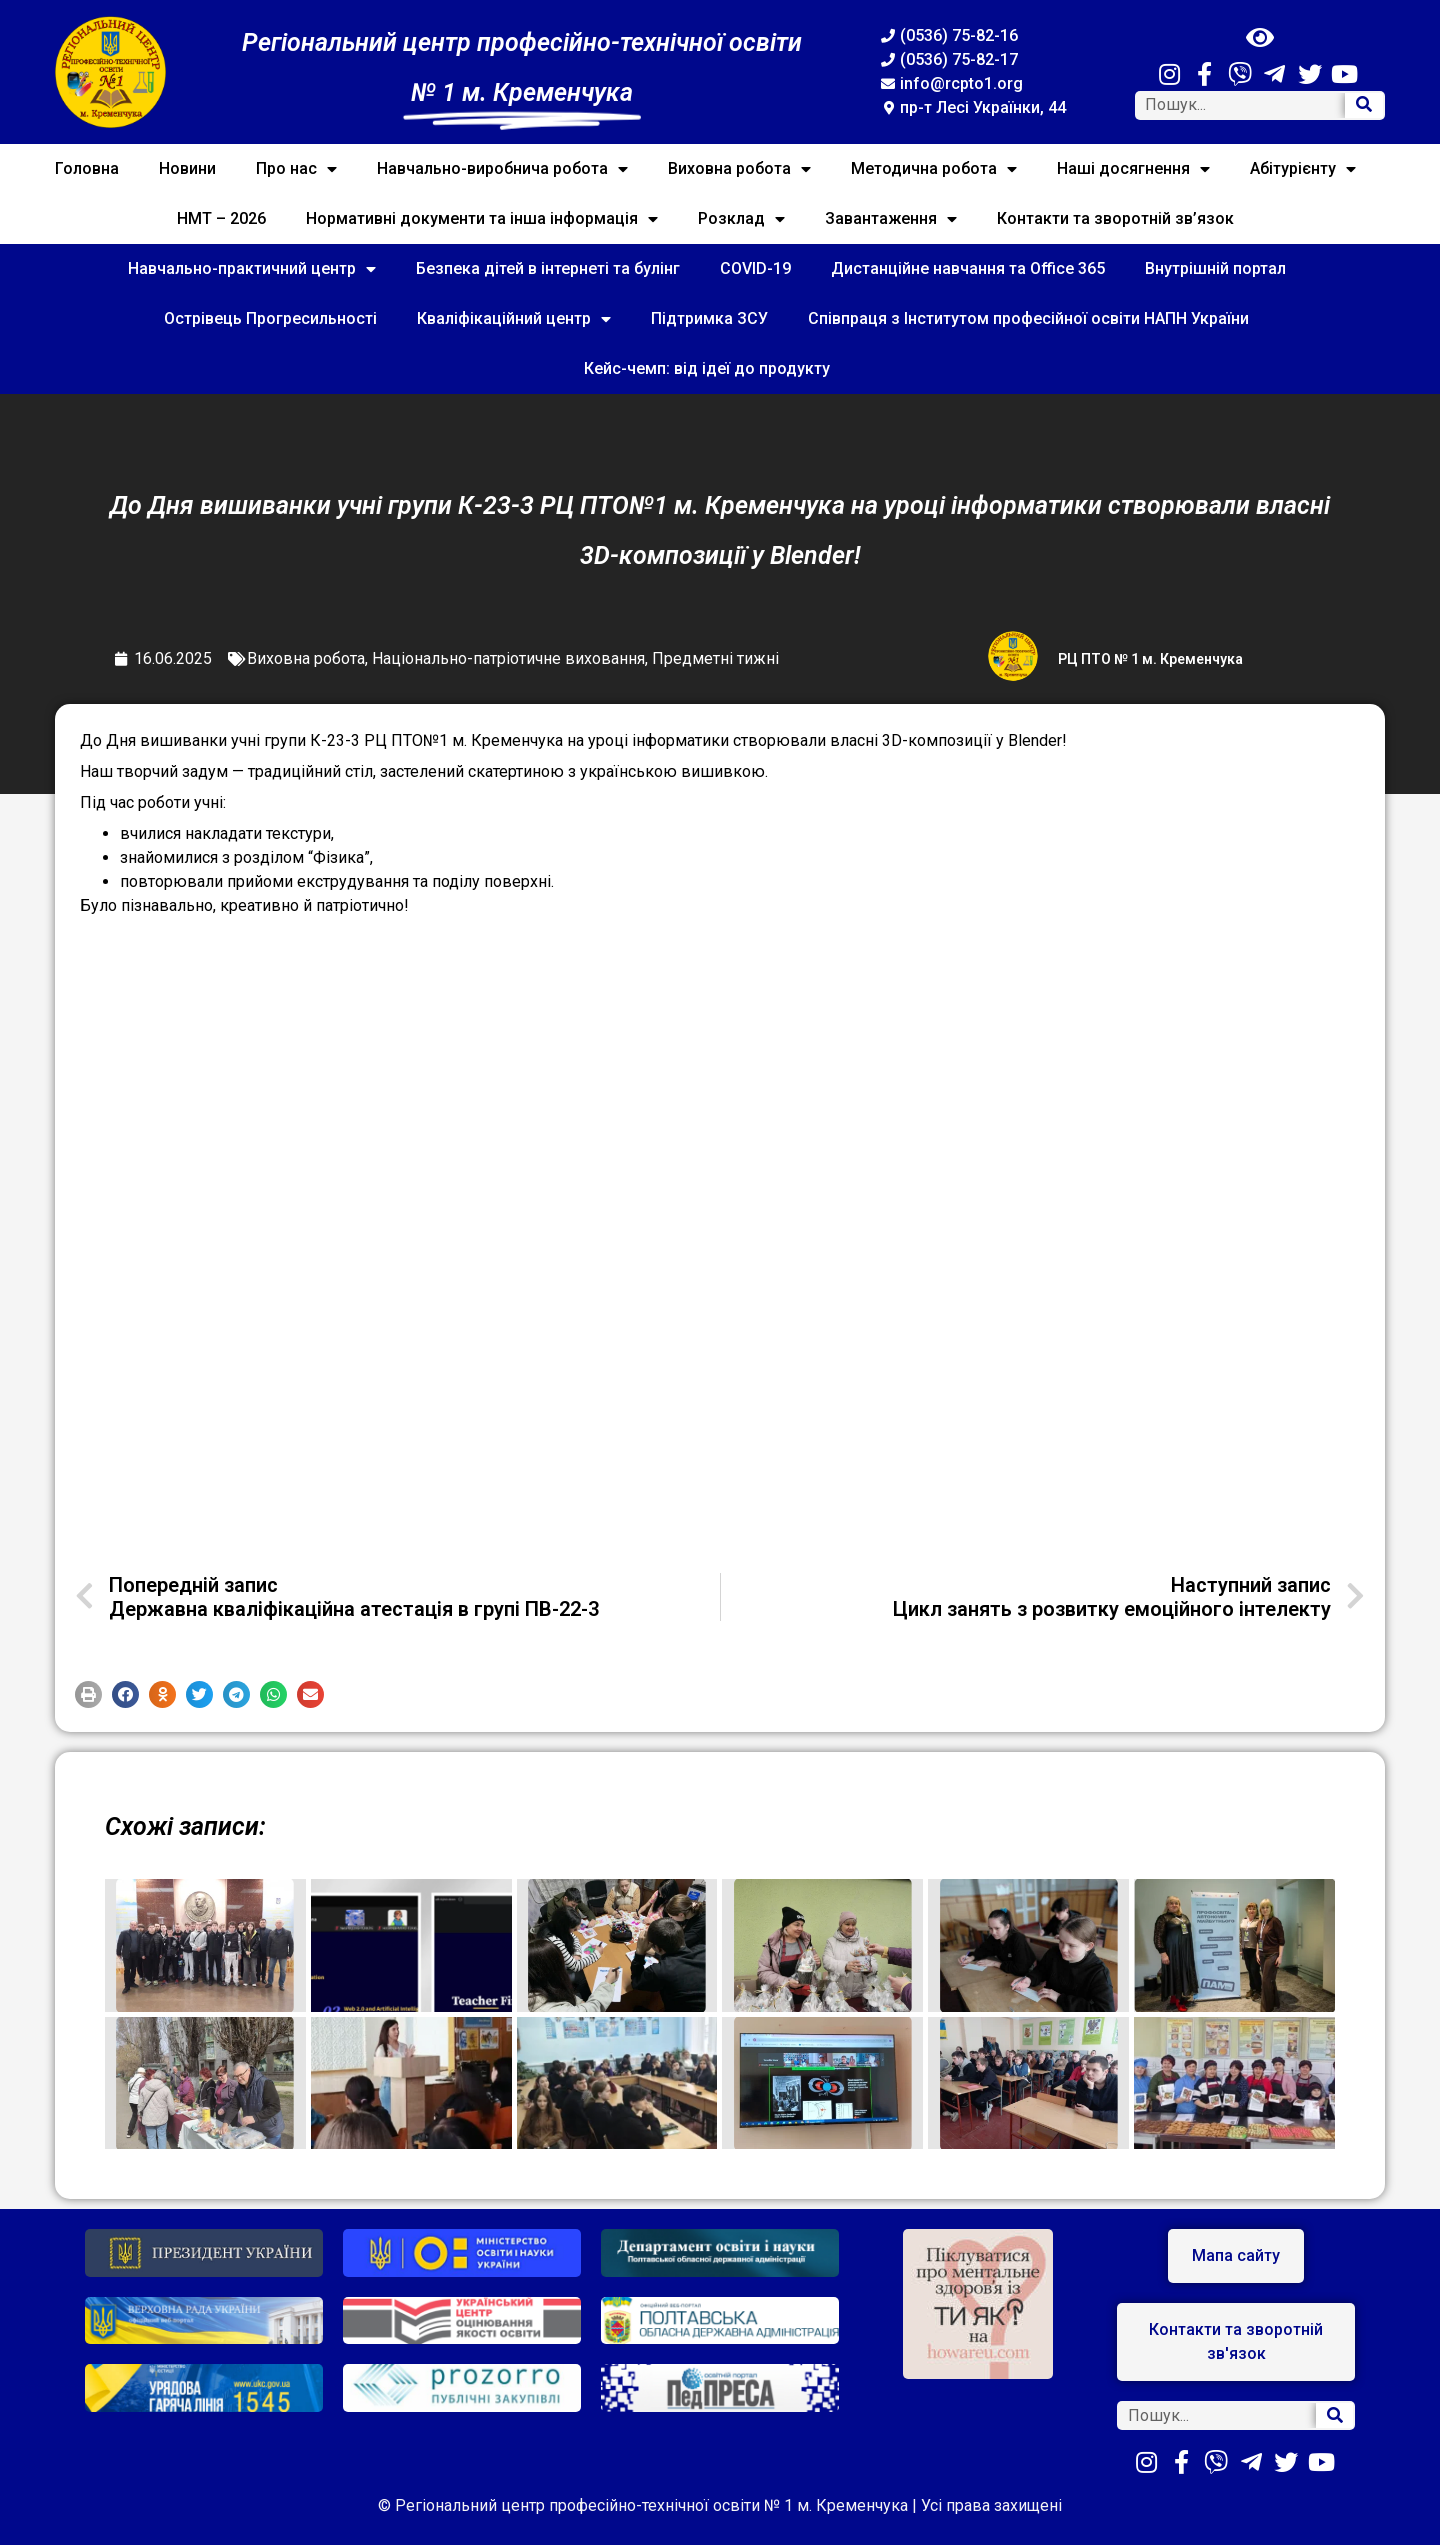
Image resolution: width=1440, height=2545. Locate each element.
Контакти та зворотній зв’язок (1115, 218)
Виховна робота (739, 169)
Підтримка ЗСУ (709, 318)
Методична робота (934, 169)
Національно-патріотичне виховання (508, 658)
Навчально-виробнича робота (502, 169)
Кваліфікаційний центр (514, 319)
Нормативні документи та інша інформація (482, 219)
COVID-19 (755, 268)
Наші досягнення (1133, 169)
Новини (187, 168)
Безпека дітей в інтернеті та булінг (548, 268)
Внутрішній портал (1215, 268)
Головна (87, 168)
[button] (88, 1694)
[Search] (1364, 105)
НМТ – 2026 (221, 218)
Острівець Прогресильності (270, 318)
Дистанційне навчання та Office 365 (968, 268)
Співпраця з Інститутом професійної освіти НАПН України (1028, 318)
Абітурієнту (1303, 169)
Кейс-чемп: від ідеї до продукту (707, 368)
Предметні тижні (715, 658)
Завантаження (891, 219)
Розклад (741, 219)
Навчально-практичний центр (252, 269)
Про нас (296, 169)
